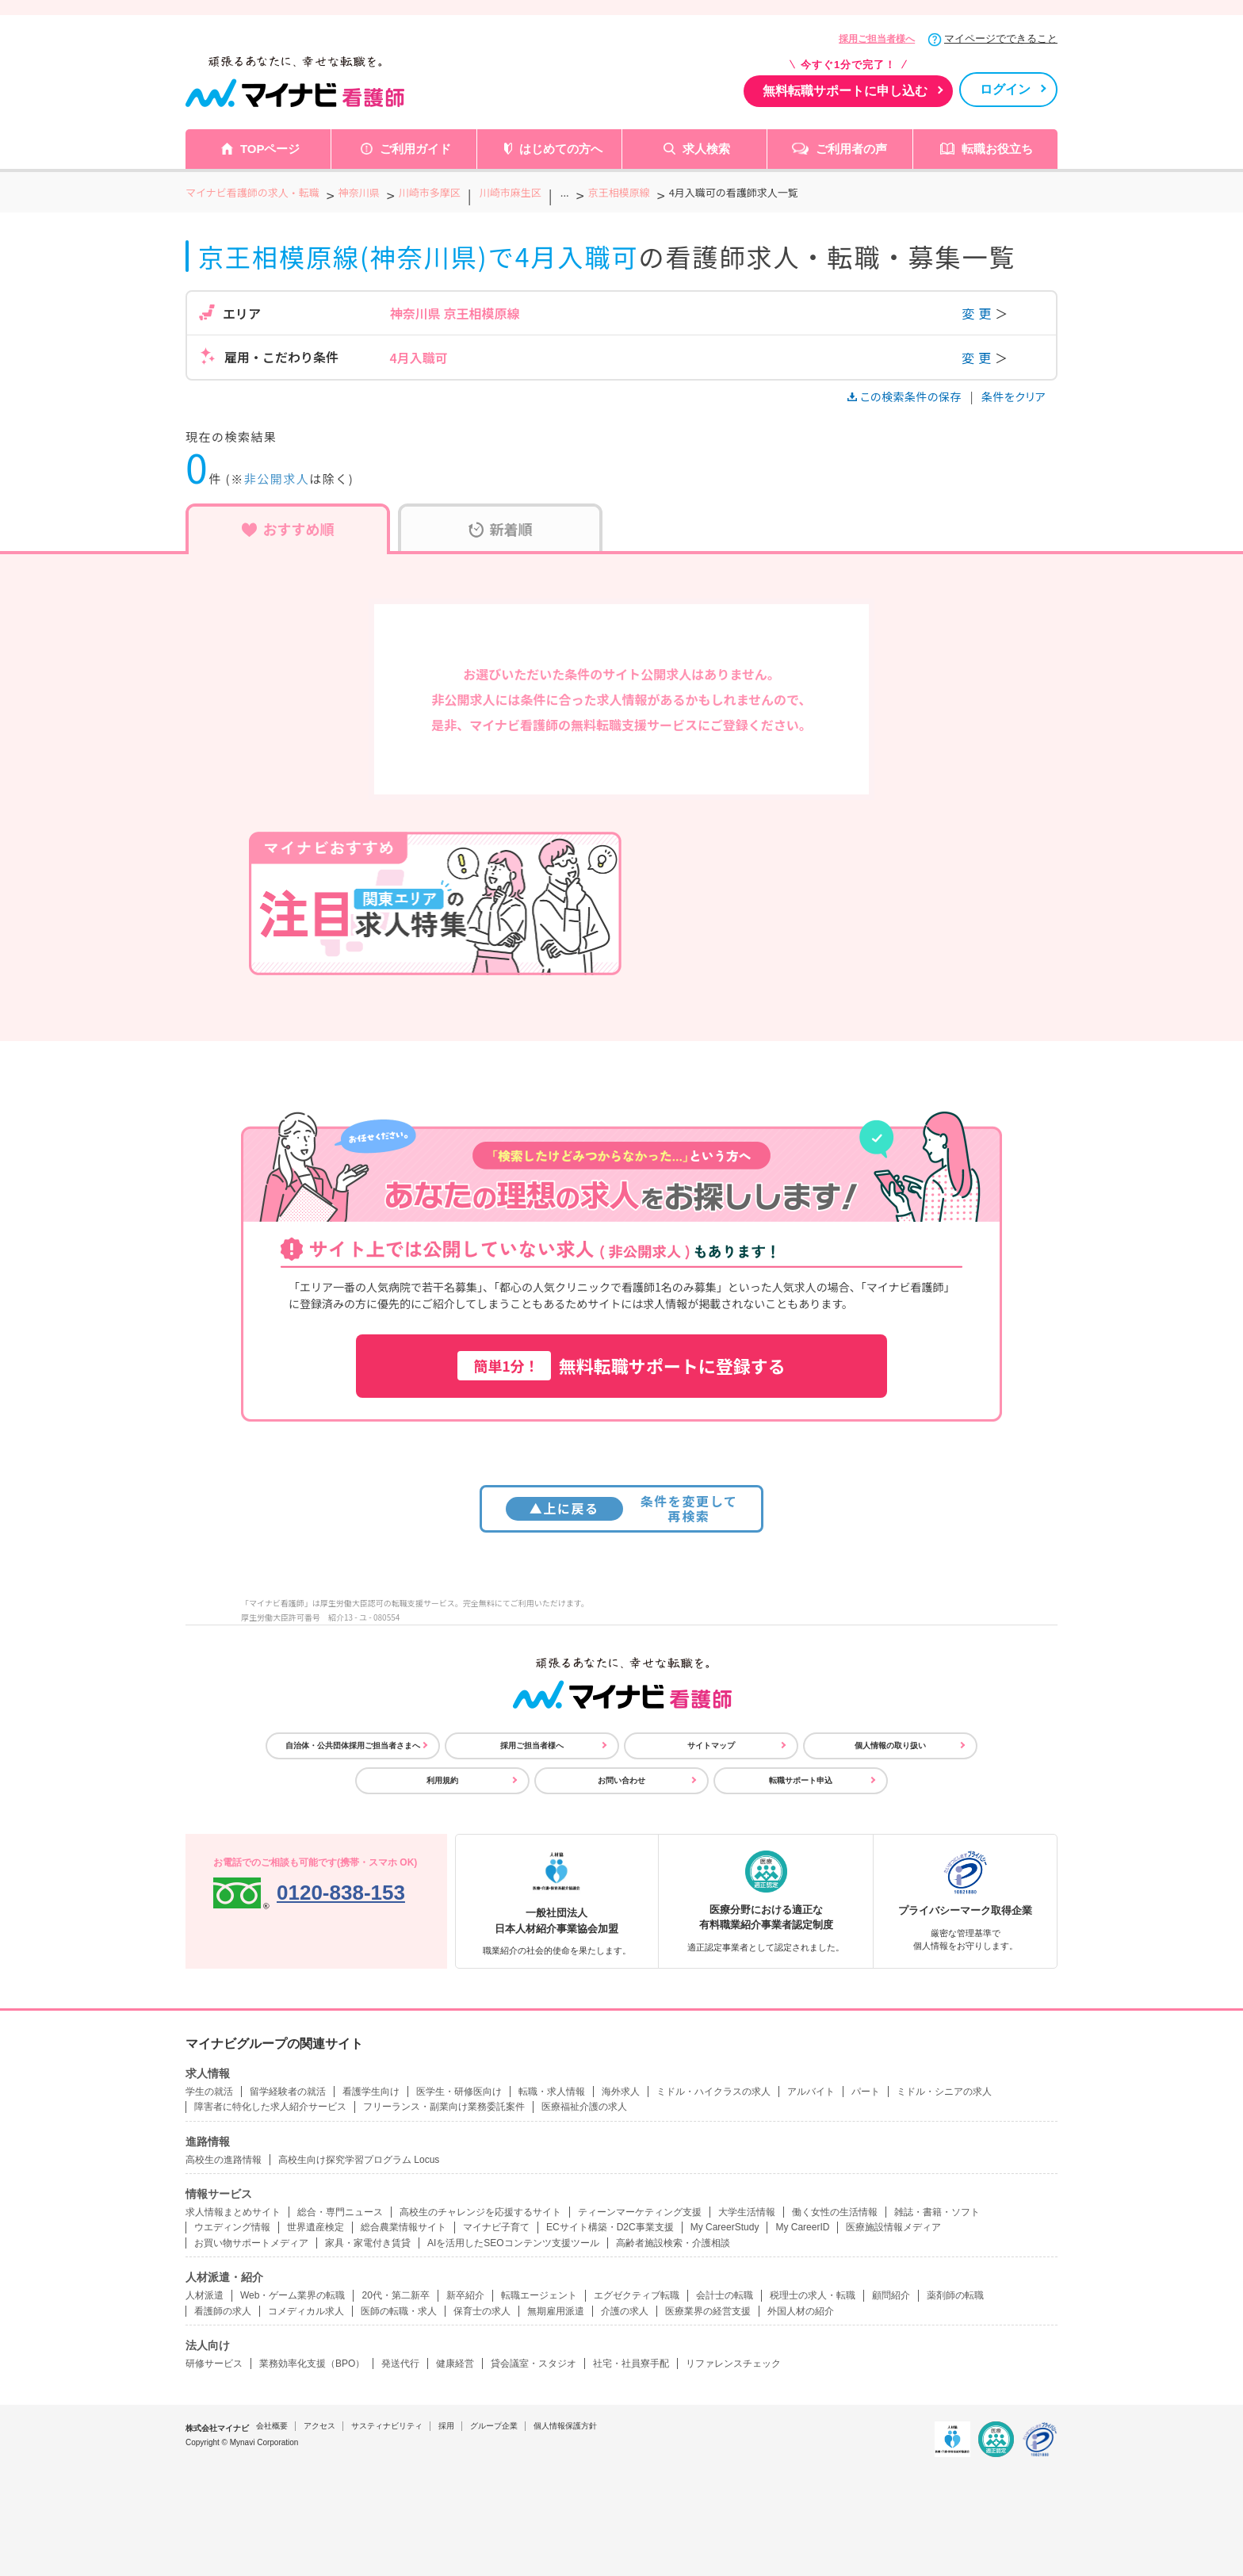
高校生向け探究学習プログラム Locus (358, 2159)
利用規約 (442, 1780)
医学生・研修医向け (459, 2091)
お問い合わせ (621, 1780)
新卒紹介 (465, 2295)
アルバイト (811, 2091)
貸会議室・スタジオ (533, 2363)
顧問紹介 (891, 2295)
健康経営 (455, 2363)
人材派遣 (204, 2295)
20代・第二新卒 (395, 2295)
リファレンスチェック (733, 2363)
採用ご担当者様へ (877, 38)
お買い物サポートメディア (251, 2243)
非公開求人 (277, 478)
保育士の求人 (482, 2311)
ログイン (1005, 89)
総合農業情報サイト (403, 2227)
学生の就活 (209, 2091)
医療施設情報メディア (893, 2227)
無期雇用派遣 (555, 2311)
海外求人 (621, 2091)
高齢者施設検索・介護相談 (673, 2243)
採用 (446, 2425)
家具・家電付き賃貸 (368, 2243)
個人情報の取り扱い (890, 1745)
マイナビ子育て (496, 2227)
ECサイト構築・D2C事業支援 (610, 2227)
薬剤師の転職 (955, 2295)
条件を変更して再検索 (622, 1508)
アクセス (319, 2425)
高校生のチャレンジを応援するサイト (480, 2212)
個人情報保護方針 (565, 2425)
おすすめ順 (288, 529)
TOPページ (270, 148)
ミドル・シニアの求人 (944, 2091)
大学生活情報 (746, 2212)
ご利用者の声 (851, 148)
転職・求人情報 (551, 2091)
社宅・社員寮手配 (631, 2363)
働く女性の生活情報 (835, 2212)
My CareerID (802, 2227)
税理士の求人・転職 (812, 2295)
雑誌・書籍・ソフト (937, 2212)
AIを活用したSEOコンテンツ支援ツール (513, 2243)
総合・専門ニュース (340, 2212)
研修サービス (214, 2363)
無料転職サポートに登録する (621, 1365)
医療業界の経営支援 (708, 2311)
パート (865, 2091)
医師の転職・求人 (399, 2311)
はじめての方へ (560, 148)
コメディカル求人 (306, 2311)
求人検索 (706, 148)
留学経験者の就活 (288, 2091)
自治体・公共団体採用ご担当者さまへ (352, 1745)
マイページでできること (1001, 38)
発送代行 (400, 2363)
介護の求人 (624, 2311)
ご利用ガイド (415, 148)
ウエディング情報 (232, 2227)
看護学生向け (371, 2091)
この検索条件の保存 (906, 396)
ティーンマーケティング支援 (640, 2212)
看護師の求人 (222, 2311)
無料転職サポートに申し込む (845, 91)
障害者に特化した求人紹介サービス (270, 2106)
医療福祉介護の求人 (584, 2106)
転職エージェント (539, 2295)
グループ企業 (494, 2425)
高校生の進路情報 (223, 2159)
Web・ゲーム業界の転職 (292, 2295)
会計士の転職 (724, 2295)
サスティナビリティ (387, 2425)
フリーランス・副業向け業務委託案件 (444, 2106)
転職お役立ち (997, 148)
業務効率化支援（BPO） (312, 2363)
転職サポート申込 (800, 1780)
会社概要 (272, 2425)
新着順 (501, 529)
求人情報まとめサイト (233, 2212)
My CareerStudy (724, 2227)
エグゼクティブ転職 (636, 2295)
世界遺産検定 (315, 2227)
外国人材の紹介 (800, 2311)
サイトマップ (711, 1745)
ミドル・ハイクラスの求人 (713, 2091)
